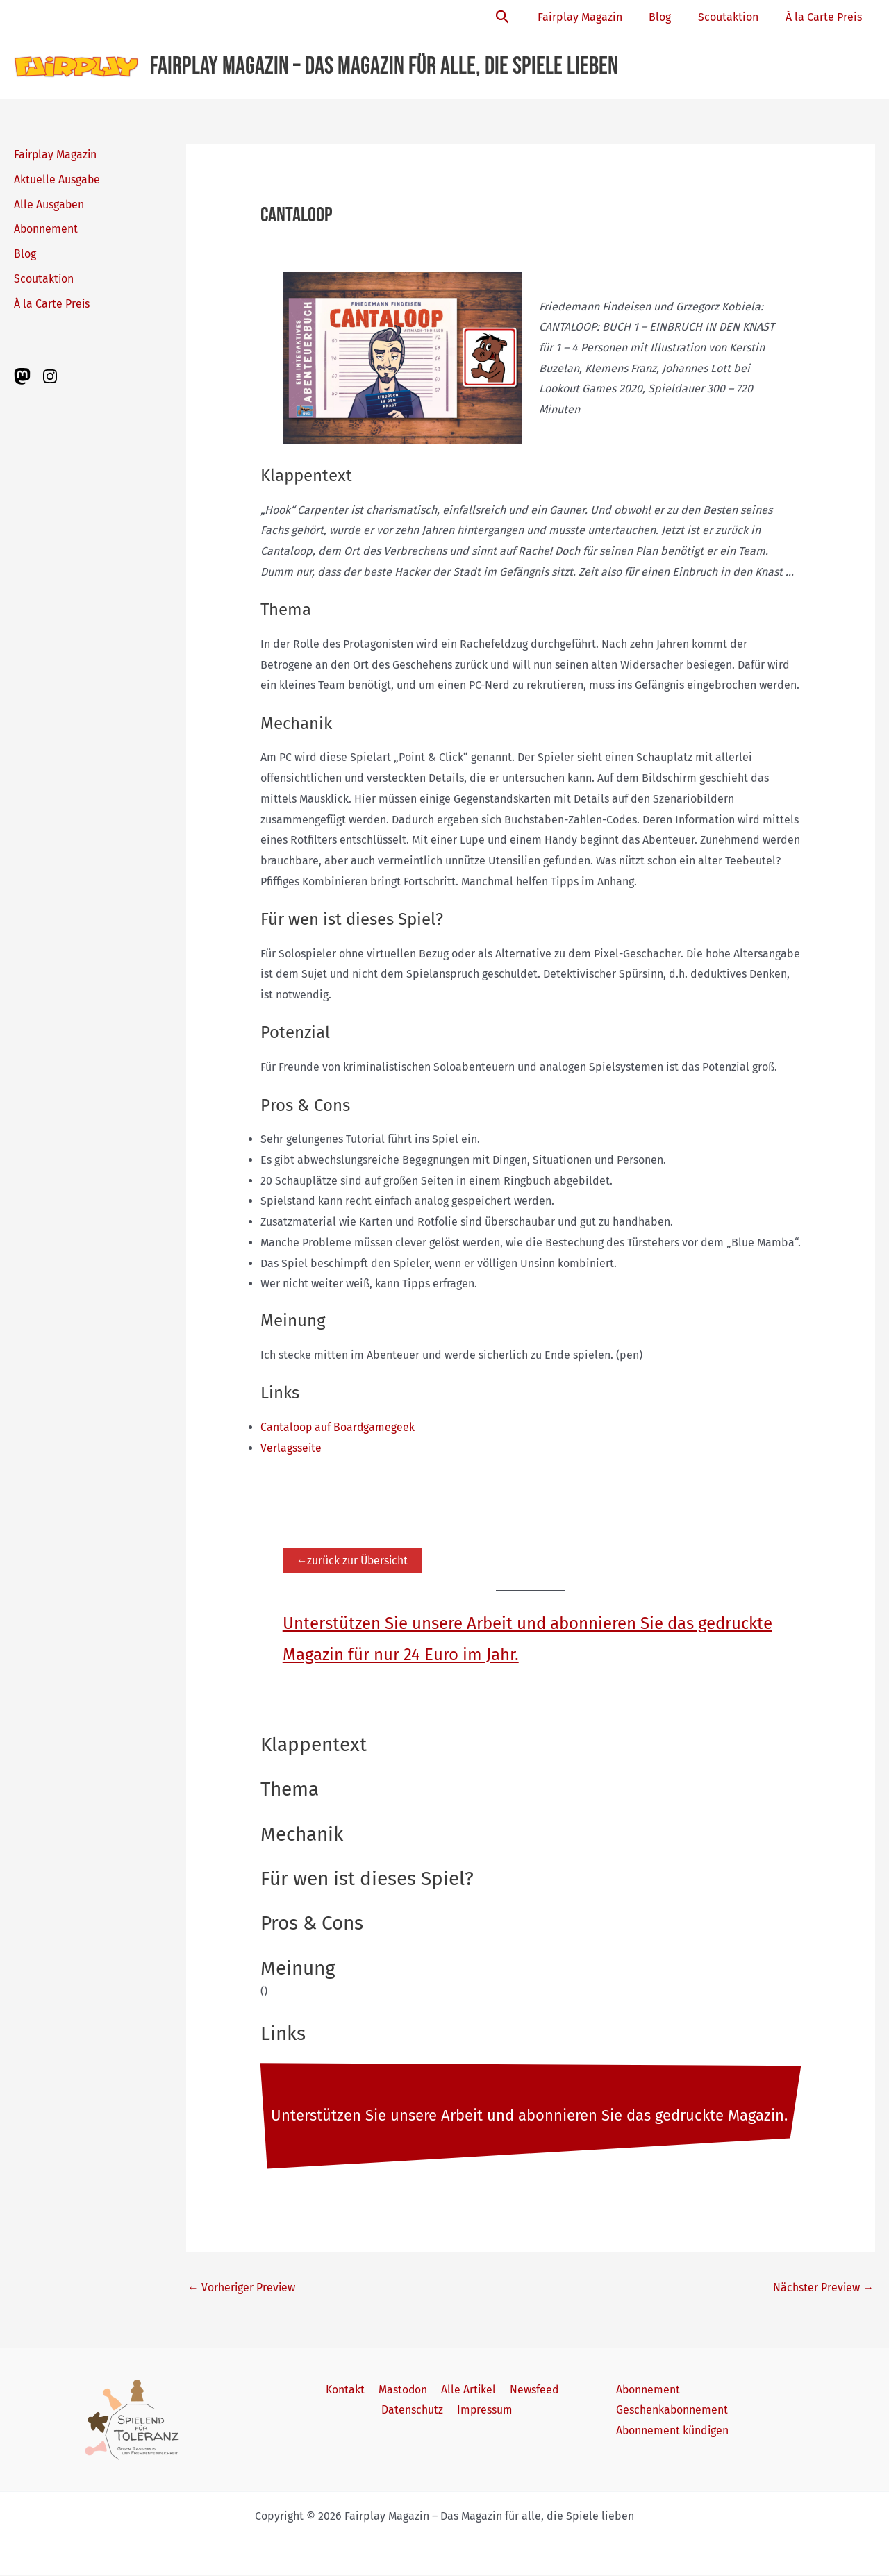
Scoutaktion (735, 17)
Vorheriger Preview (242, 2288)
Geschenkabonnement (672, 2411)
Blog (671, 17)
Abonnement (46, 229)
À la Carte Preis (826, 17)
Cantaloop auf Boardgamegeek (338, 1427)
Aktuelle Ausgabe (57, 179)
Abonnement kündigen (673, 2432)
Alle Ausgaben (49, 204)
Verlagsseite (291, 1448)
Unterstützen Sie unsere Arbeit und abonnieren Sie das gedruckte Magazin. (530, 2116)
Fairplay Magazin (596, 17)
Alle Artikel (467, 2390)
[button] (521, 17)
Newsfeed (530, 2390)
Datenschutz (413, 2411)
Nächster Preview (823, 2288)
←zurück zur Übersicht (353, 1560)
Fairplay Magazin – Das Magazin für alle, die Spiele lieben (384, 66)
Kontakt (348, 2390)
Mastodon (403, 2390)
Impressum (484, 2411)
